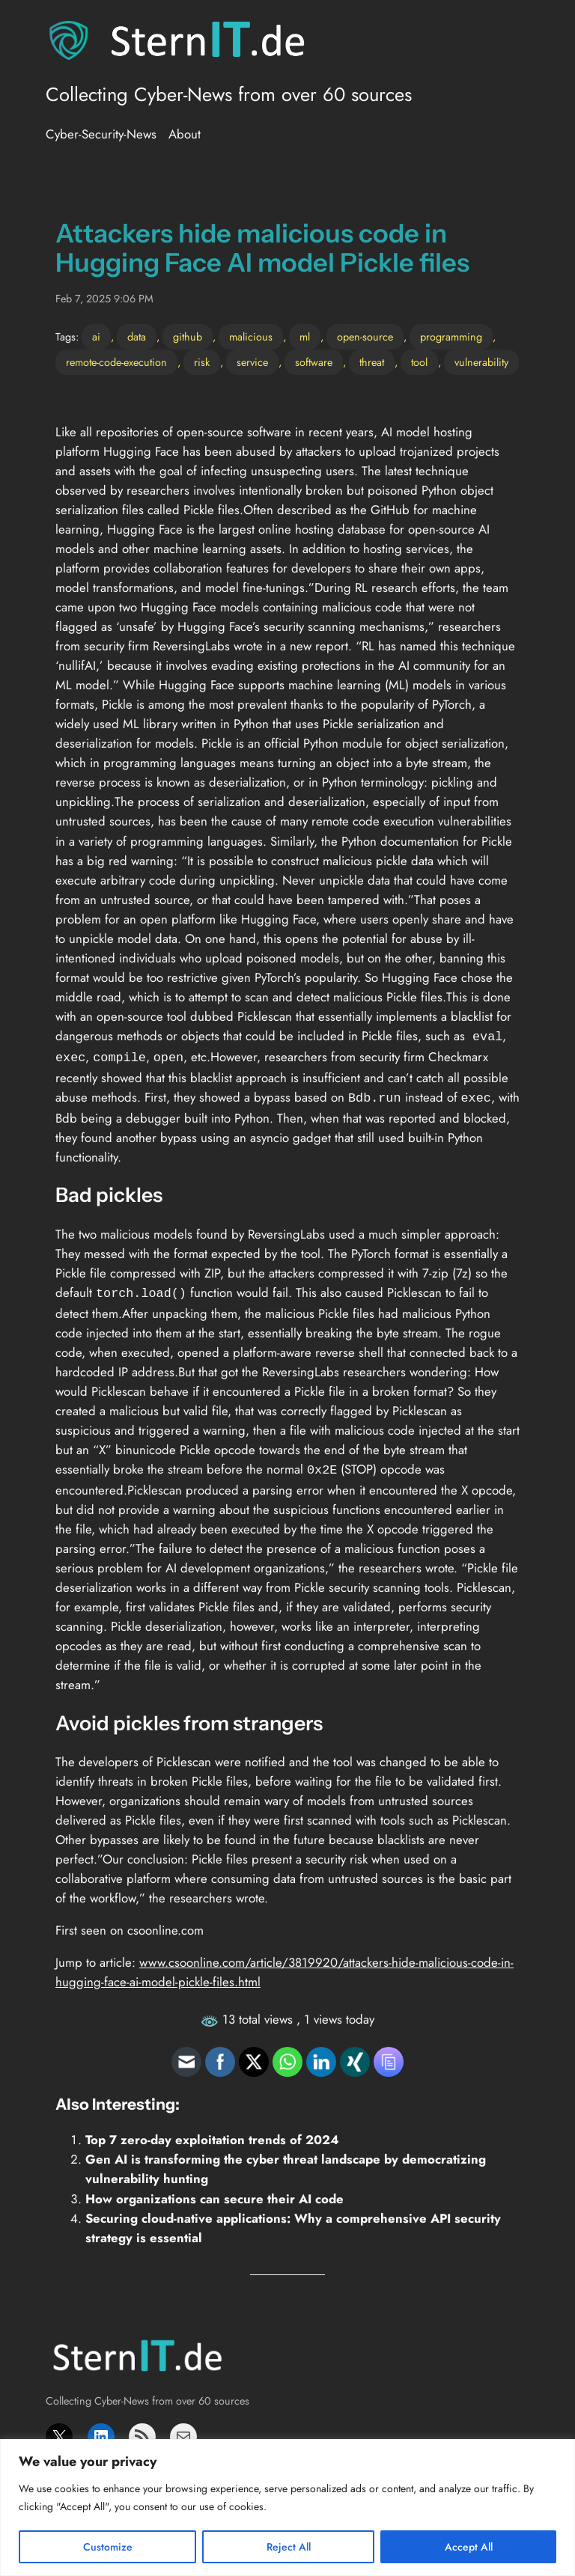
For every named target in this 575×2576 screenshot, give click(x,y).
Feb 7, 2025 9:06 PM (104, 298)
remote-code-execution (116, 362)
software (313, 362)
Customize (108, 2546)
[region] (287, 2507)
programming (451, 336)
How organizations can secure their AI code (214, 2191)
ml (304, 336)
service (252, 362)
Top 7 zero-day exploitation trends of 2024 (212, 2132)
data (136, 336)
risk (202, 362)
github (187, 336)
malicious (251, 336)
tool (419, 362)
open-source (365, 336)
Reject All (289, 2546)
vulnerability (481, 362)
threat (371, 362)
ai (96, 336)
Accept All (469, 2546)
